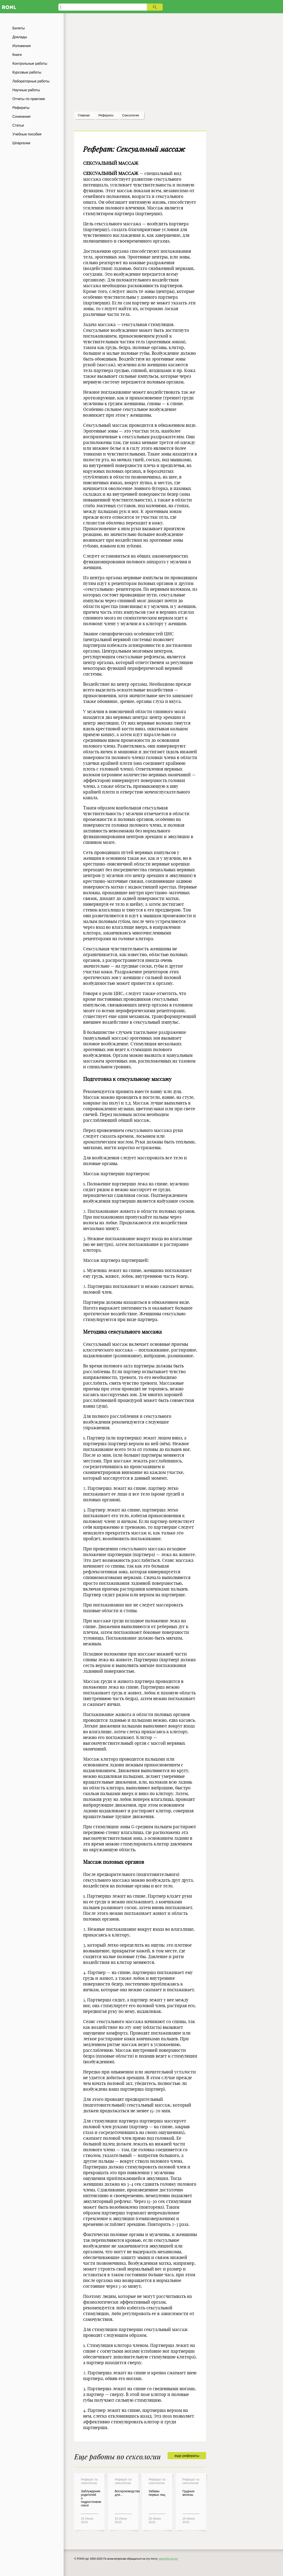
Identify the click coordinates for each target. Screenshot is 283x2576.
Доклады (19, 37)
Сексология (130, 115)
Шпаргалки (21, 143)
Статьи (18, 125)
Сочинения (21, 116)
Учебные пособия (26, 134)
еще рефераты (186, 2456)
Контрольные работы (29, 63)
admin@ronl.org (168, 2558)
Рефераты (20, 108)
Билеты (18, 28)
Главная (84, 115)
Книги (17, 55)
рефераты (105, 115)
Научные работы (26, 90)
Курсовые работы (26, 72)
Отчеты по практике (28, 99)
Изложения (21, 46)
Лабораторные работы (31, 81)
